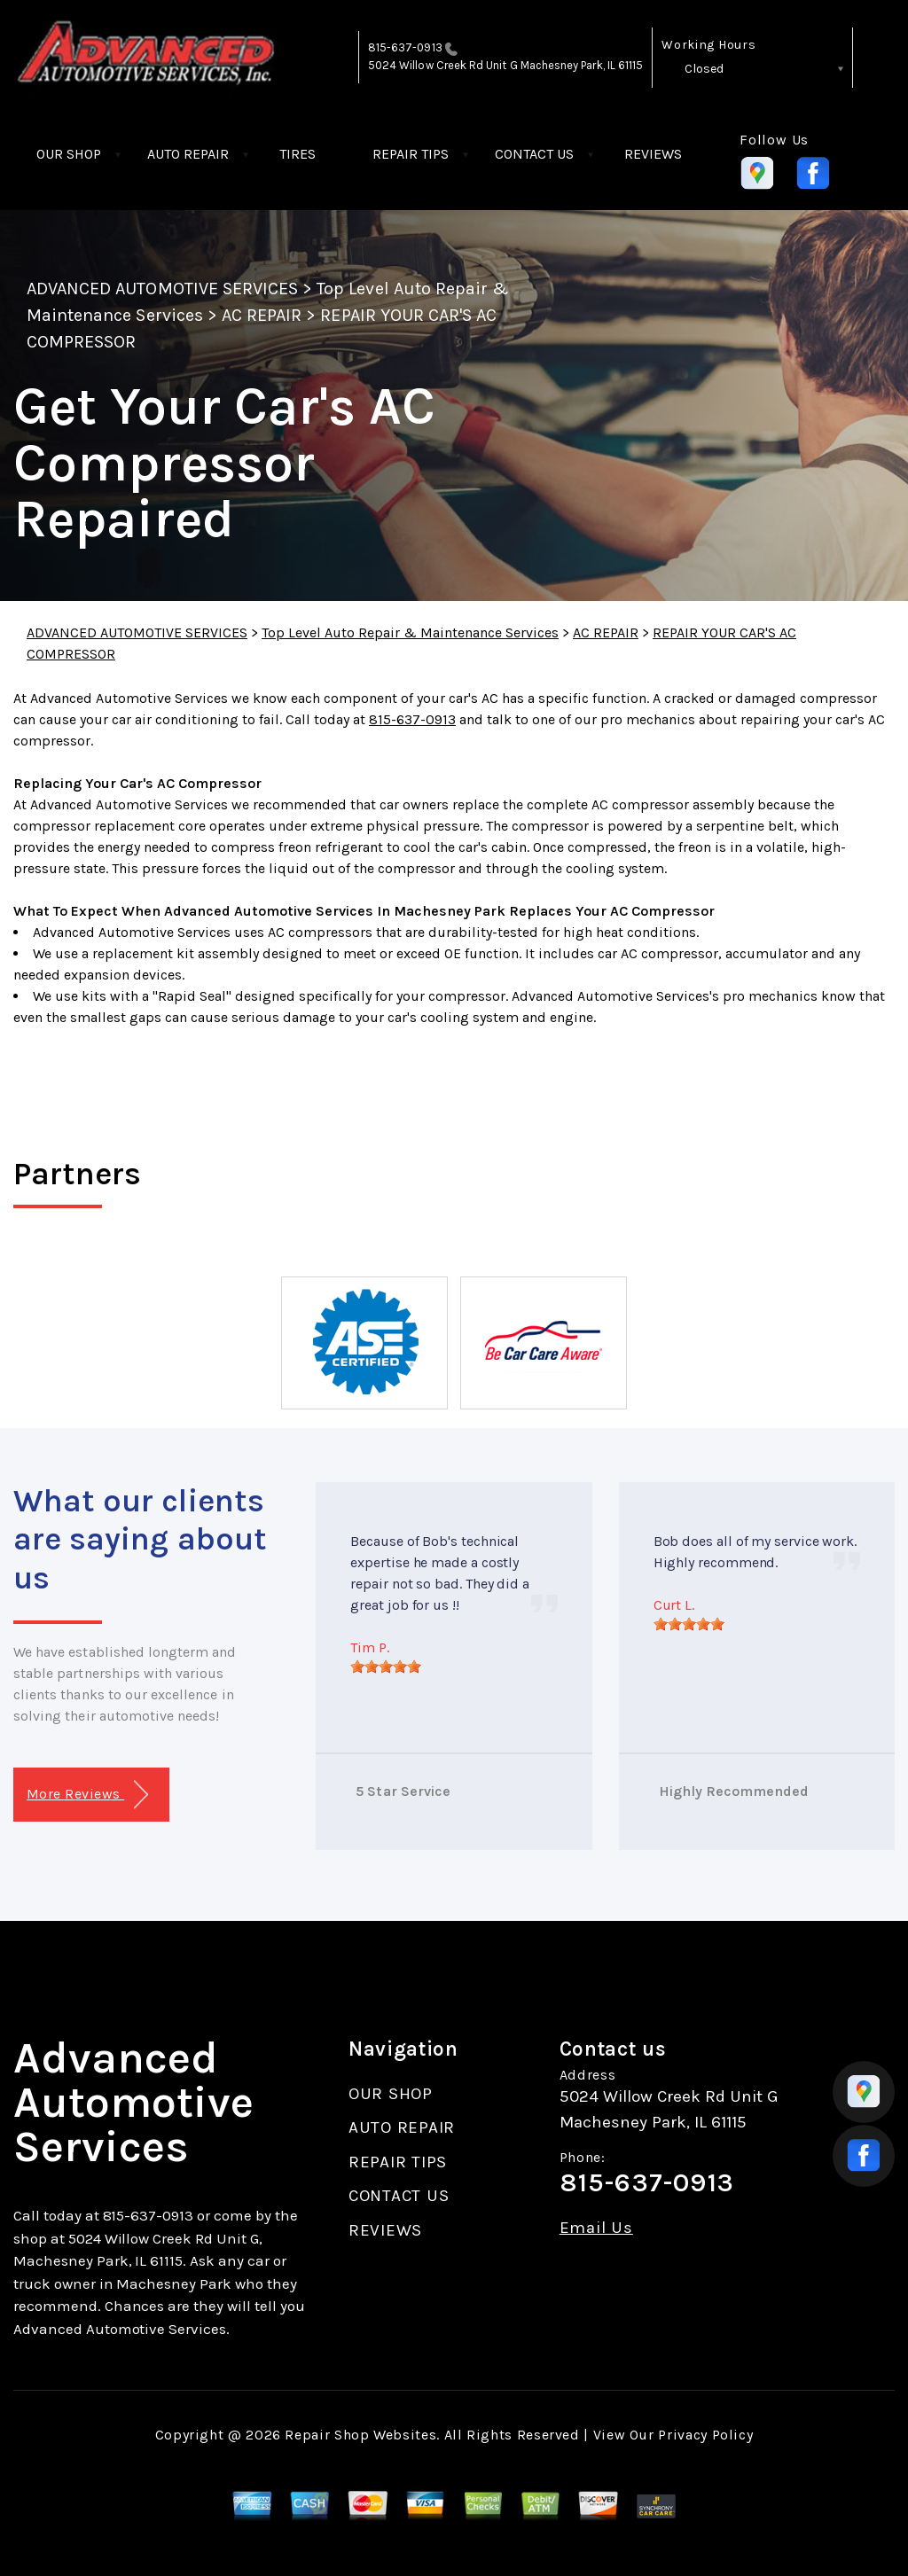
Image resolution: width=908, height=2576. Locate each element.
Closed (704, 68)
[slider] (385, 1666)
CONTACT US (534, 153)
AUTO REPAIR (188, 153)
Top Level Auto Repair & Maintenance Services (410, 632)
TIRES (297, 153)
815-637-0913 (405, 47)
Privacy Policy (705, 2434)
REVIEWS (653, 153)
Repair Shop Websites (360, 2434)
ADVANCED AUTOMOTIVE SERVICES (162, 288)
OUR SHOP (68, 153)
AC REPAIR (261, 315)
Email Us (596, 2228)
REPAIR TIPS (410, 153)
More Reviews (87, 1794)
